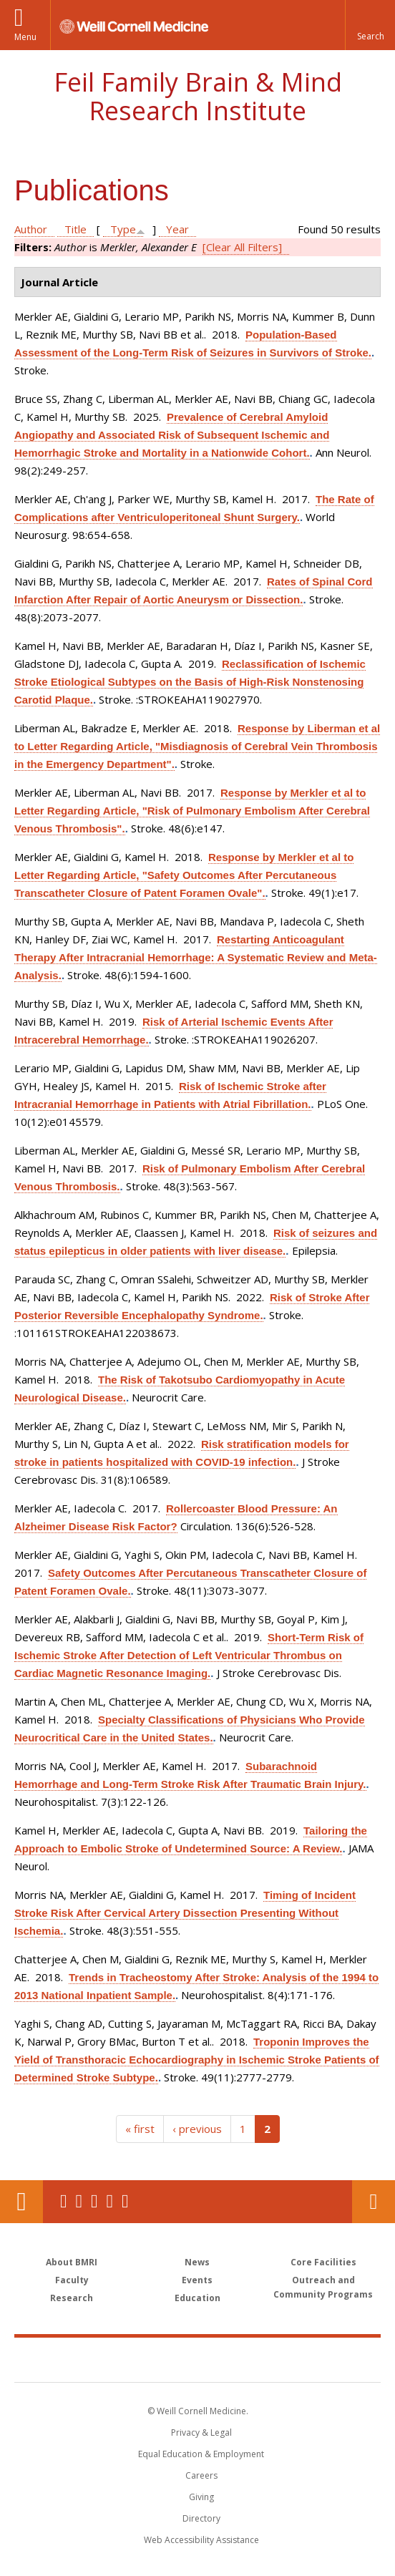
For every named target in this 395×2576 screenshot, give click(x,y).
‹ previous (197, 2128)
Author (30, 229)
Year (177, 229)
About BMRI (71, 2262)
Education (197, 2298)
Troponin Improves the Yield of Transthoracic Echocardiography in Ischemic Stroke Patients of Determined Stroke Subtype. (196, 2060)
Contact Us (373, 2201)
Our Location (21, 2201)
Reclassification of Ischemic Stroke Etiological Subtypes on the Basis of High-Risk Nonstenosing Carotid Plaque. (190, 682)
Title (75, 229)
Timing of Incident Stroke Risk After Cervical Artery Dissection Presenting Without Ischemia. (185, 1913)
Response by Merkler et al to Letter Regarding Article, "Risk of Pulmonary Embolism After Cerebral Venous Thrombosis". (192, 811)
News (197, 2262)
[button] (370, 25)
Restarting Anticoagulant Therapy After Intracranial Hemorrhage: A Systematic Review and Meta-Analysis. (195, 957)
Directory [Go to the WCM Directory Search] (201, 2518)
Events (197, 2280)
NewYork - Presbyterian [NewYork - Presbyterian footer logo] (289, 2359)
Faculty (72, 2280)
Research (71, 2298)
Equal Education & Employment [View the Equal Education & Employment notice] (201, 2454)
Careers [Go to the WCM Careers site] (201, 2475)
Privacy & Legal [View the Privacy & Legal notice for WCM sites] (201, 2432)
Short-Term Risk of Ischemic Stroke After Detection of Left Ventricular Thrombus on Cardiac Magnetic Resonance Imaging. (189, 1655)
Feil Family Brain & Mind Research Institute (198, 96)
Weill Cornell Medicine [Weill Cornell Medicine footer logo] (121, 2359)
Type (123, 229)
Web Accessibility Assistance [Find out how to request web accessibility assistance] (201, 2540)
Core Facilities (323, 2262)
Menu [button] (25, 37)
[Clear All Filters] (242, 247)
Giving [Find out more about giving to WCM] (201, 2497)
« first (140, 2128)
